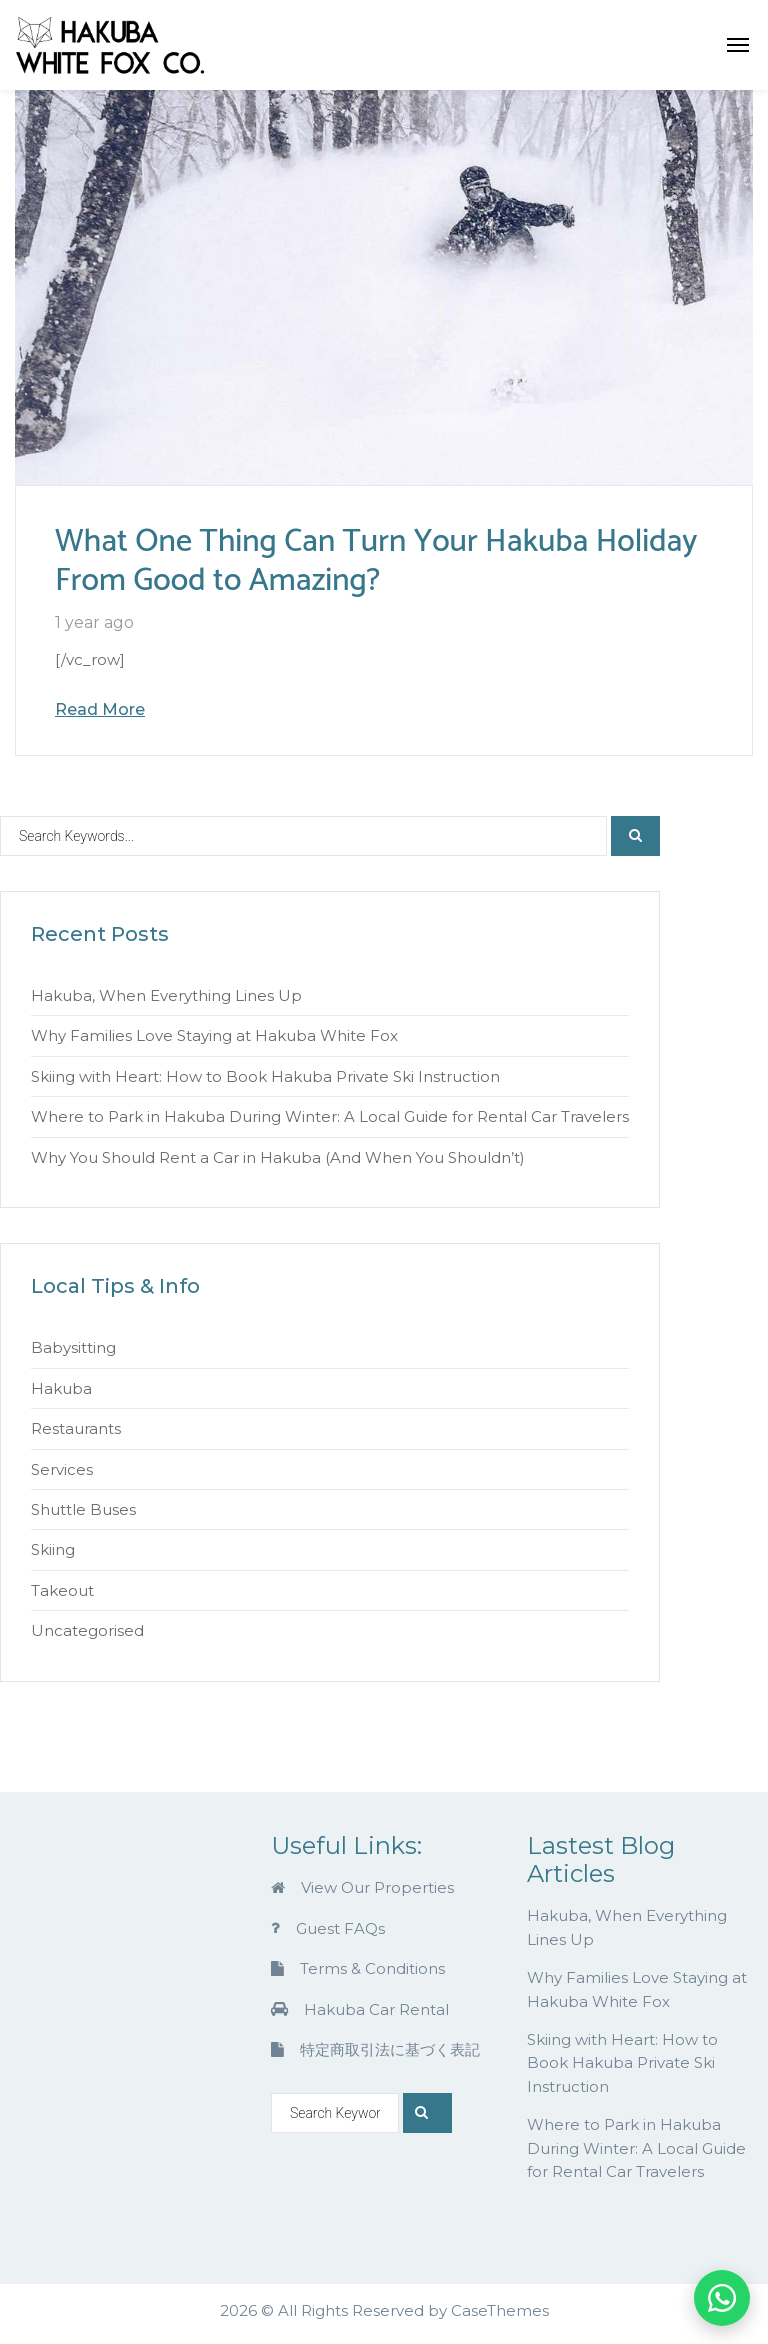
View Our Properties (362, 1887)
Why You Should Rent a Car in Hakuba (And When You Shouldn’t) (278, 1157)
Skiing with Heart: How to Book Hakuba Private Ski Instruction (265, 1076)
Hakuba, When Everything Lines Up (166, 995)
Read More (100, 709)
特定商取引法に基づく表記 (375, 2049)
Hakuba (61, 1388)
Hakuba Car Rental (360, 2009)
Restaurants (76, 1428)
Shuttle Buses (83, 1509)
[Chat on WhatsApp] (722, 2298)
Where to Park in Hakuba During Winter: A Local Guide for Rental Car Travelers (330, 1116)
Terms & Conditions (358, 1968)
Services (62, 1469)
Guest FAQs (328, 1928)
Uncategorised (87, 1630)
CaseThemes (500, 2310)
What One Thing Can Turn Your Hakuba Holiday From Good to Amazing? (376, 561)
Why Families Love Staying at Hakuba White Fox (214, 1035)
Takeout (62, 1590)
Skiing (53, 1549)
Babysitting (73, 1347)
